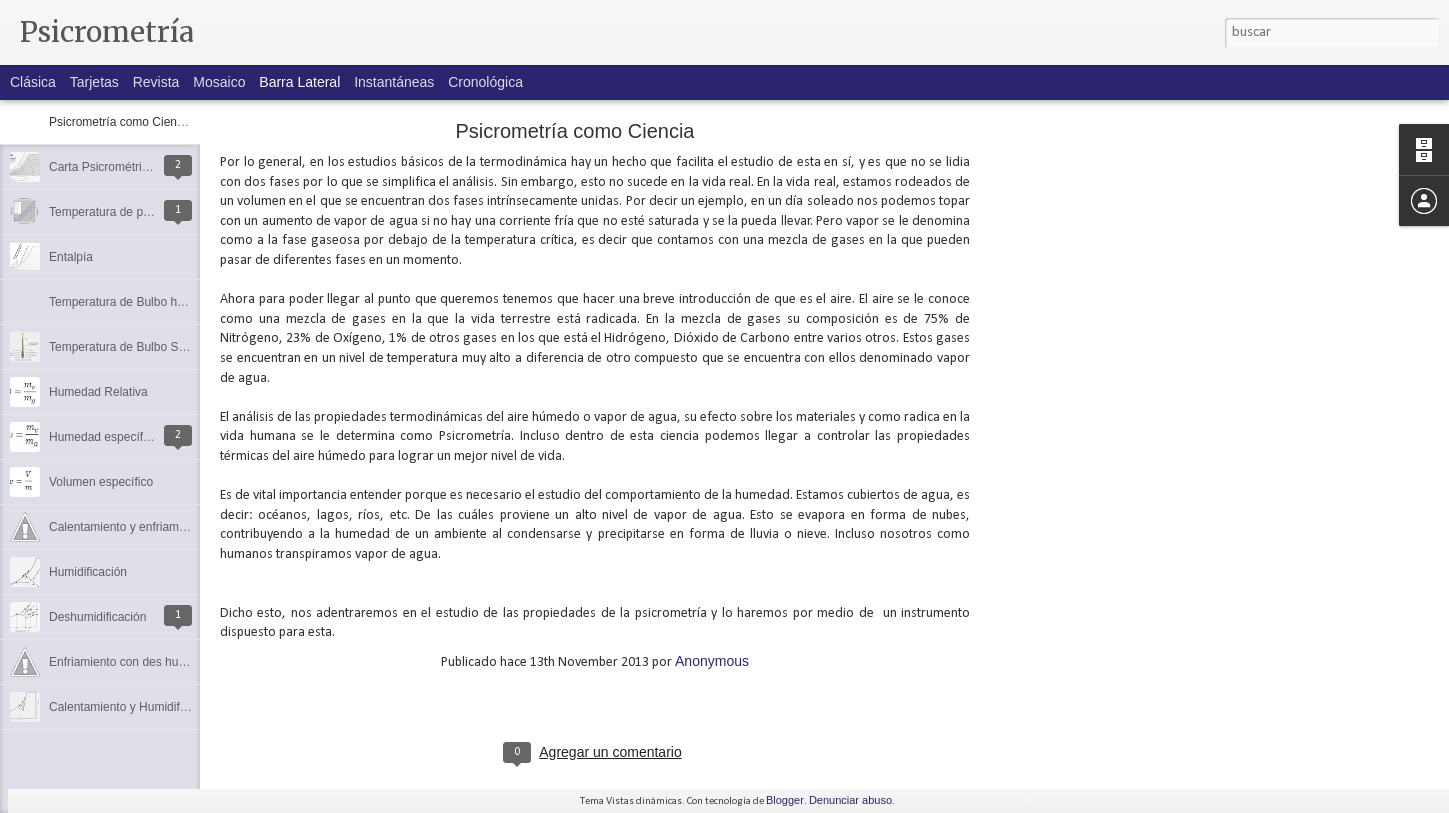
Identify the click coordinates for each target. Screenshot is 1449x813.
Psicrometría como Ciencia (120, 122)
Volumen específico (101, 482)
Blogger (785, 800)
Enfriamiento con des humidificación (145, 662)
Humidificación (88, 572)
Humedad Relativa (98, 392)
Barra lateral (299, 82)
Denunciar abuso (850, 800)
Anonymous (712, 661)
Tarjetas (94, 82)
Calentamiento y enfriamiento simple (146, 527)
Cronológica (485, 82)
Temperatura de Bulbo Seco (123, 347)
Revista (156, 82)
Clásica (33, 82)
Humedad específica (103, 437)
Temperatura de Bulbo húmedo (131, 302)
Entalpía (71, 257)
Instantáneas (394, 82)
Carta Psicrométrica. (103, 167)
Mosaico (219, 82)
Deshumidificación (97, 617)
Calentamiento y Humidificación (133, 707)
